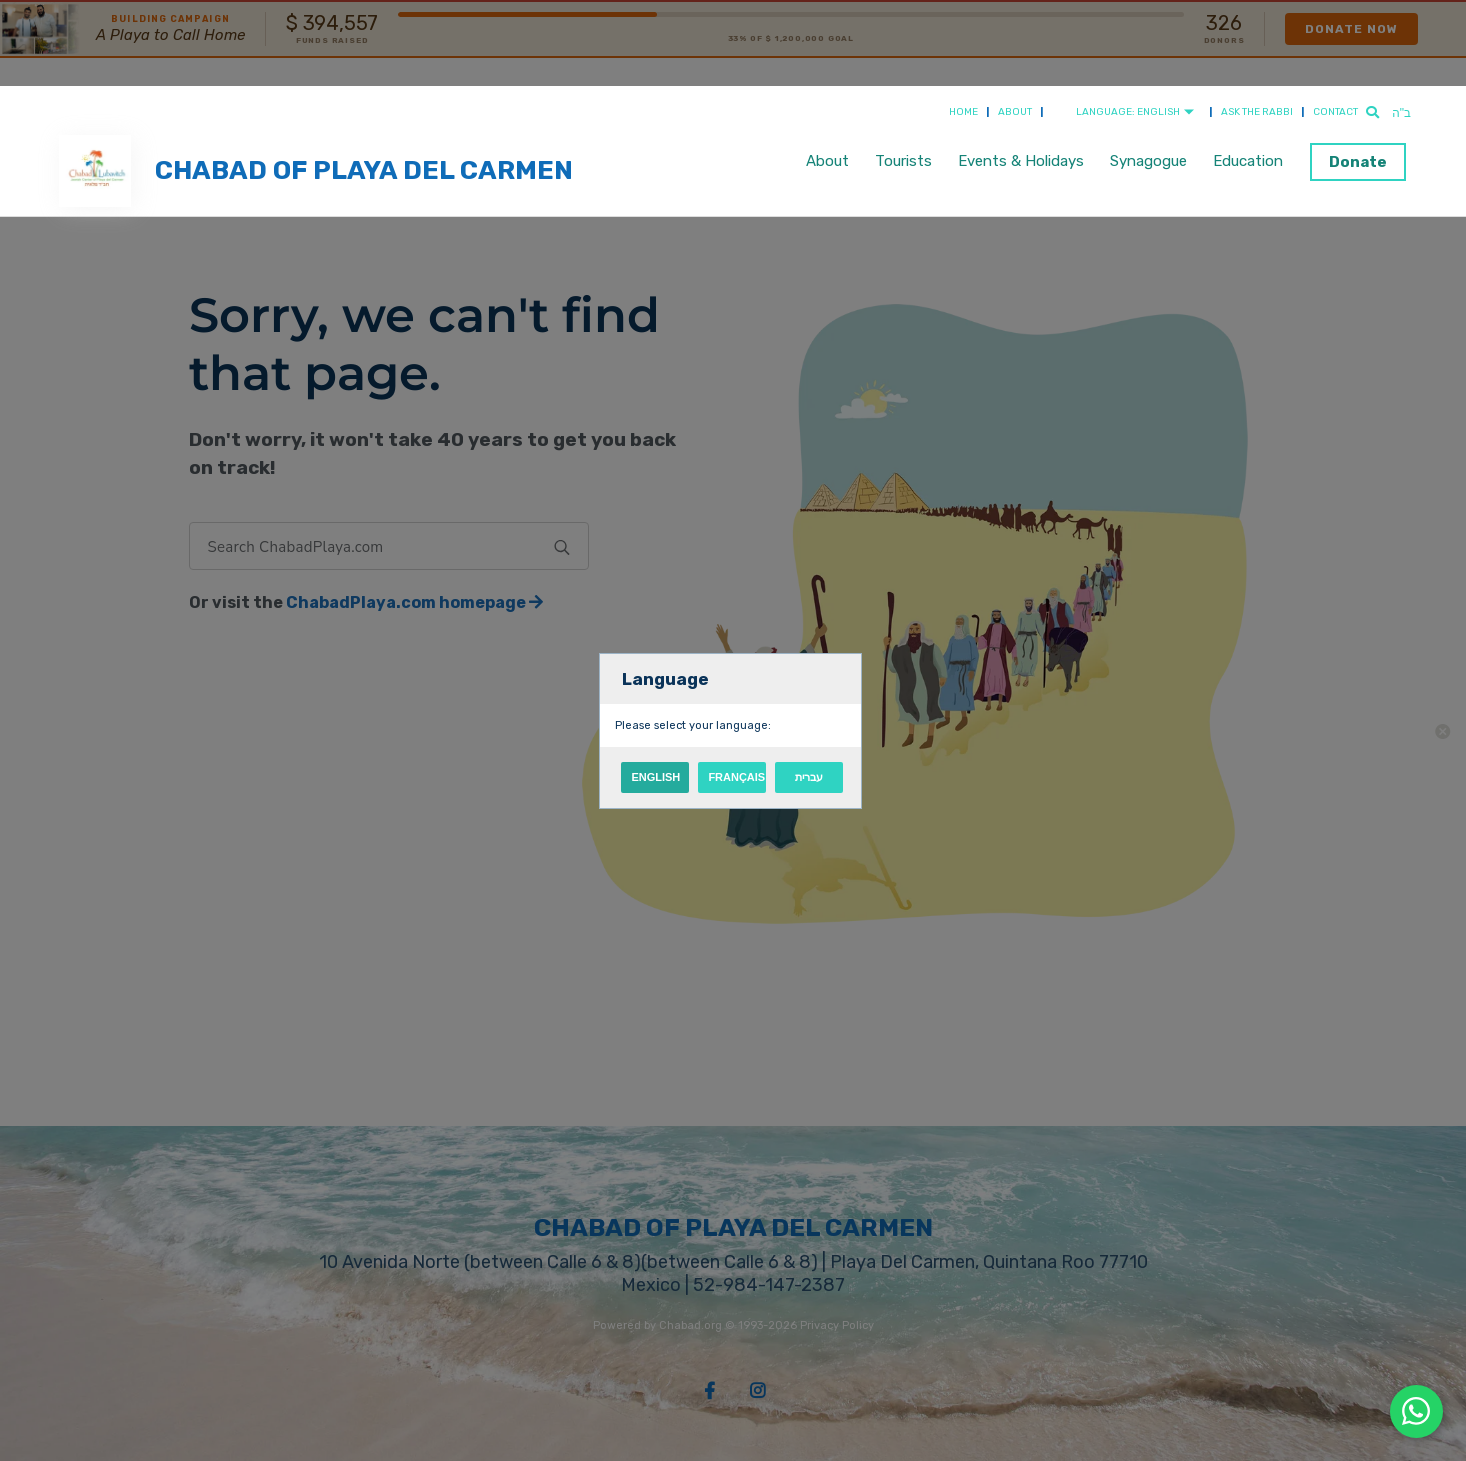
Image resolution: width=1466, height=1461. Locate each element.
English (655, 777)
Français (736, 777)
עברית (809, 777)
